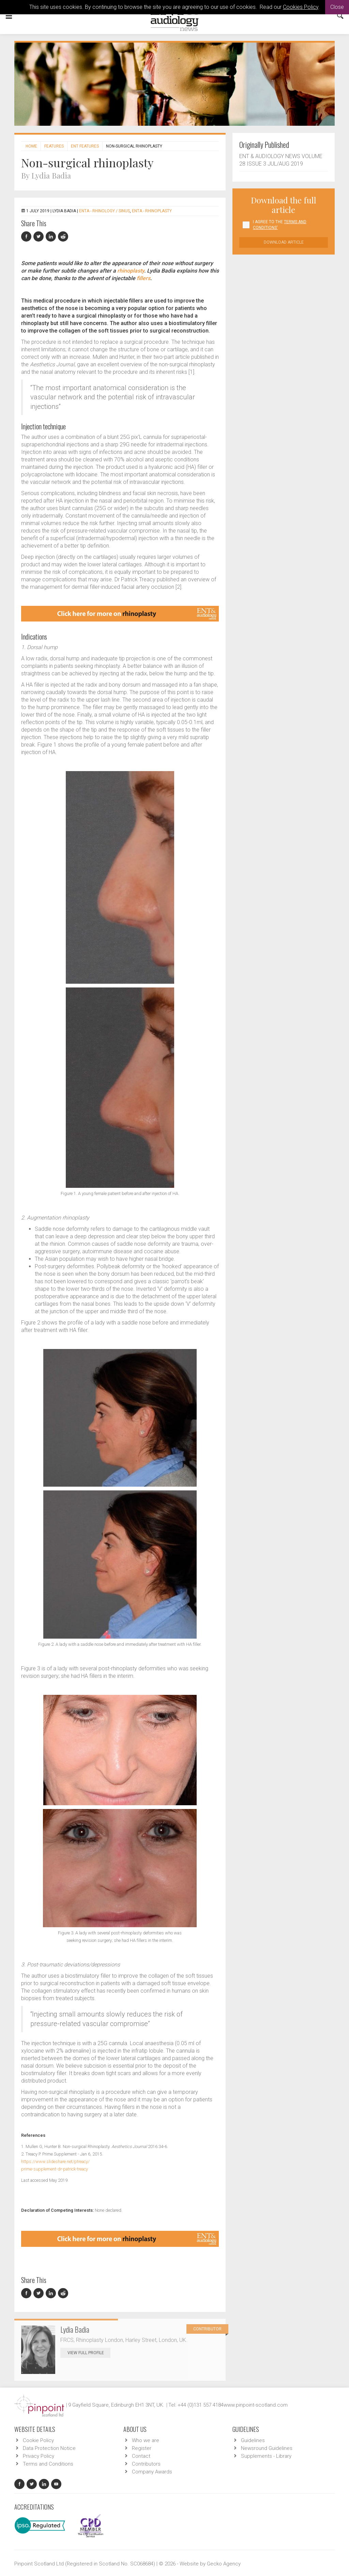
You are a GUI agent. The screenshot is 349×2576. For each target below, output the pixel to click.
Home (31, 146)
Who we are (145, 2440)
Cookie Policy (38, 2440)
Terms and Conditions (48, 2464)
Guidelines (253, 2440)
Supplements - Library (266, 2456)
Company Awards (152, 2472)
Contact (141, 2456)
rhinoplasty (130, 270)
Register (141, 2448)
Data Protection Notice (49, 2448)
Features (54, 146)
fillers (143, 278)
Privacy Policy (38, 2456)
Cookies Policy (300, 7)
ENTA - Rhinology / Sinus (104, 211)
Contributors (146, 2464)
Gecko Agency (224, 2564)
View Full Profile (88, 2352)
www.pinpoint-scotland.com (256, 2405)
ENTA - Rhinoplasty (152, 211)
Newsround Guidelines (266, 2448)
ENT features (85, 146)
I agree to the (279, 224)
